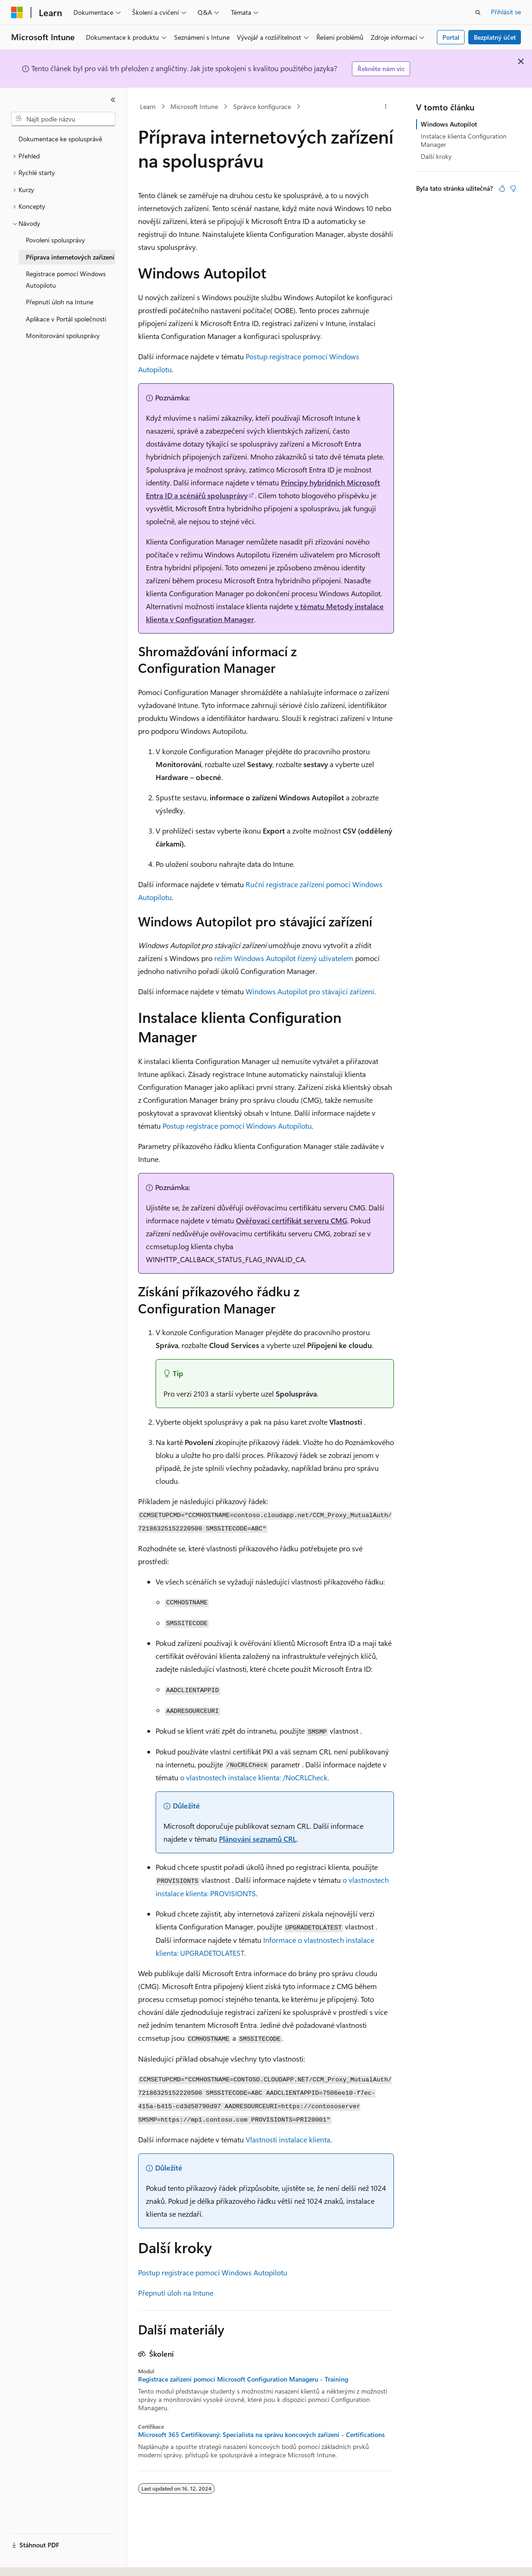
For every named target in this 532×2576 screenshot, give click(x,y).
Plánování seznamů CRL (257, 1839)
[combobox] (63, 119)
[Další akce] (386, 106)
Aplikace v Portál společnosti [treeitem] (66, 318)
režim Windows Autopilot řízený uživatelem (283, 958)
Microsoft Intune (194, 106)
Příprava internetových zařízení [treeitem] (70, 257)
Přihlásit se (506, 11)
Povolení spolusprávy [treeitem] (55, 240)
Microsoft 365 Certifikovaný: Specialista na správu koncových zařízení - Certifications (261, 2435)
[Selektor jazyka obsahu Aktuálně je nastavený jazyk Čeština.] (31, 2560)
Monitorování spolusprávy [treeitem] (63, 335)
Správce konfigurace (262, 106)
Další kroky (436, 156)
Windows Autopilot (449, 124)
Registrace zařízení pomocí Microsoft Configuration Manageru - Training (243, 2379)
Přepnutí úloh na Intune (175, 2293)
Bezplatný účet (495, 37)
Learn (148, 106)
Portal (450, 37)
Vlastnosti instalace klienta (288, 2139)
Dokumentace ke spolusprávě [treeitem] (60, 138)
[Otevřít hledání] (478, 12)
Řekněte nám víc (381, 68)
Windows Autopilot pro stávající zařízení (310, 991)
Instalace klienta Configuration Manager (464, 140)
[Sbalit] (113, 99)
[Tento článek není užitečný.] (513, 188)
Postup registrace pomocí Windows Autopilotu (237, 1126)
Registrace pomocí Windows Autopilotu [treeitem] (66, 279)
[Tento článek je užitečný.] (502, 188)
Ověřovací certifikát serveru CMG (291, 1220)
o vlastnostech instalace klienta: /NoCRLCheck (253, 1777)
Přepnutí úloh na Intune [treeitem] (59, 301)
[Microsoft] (17, 12)
